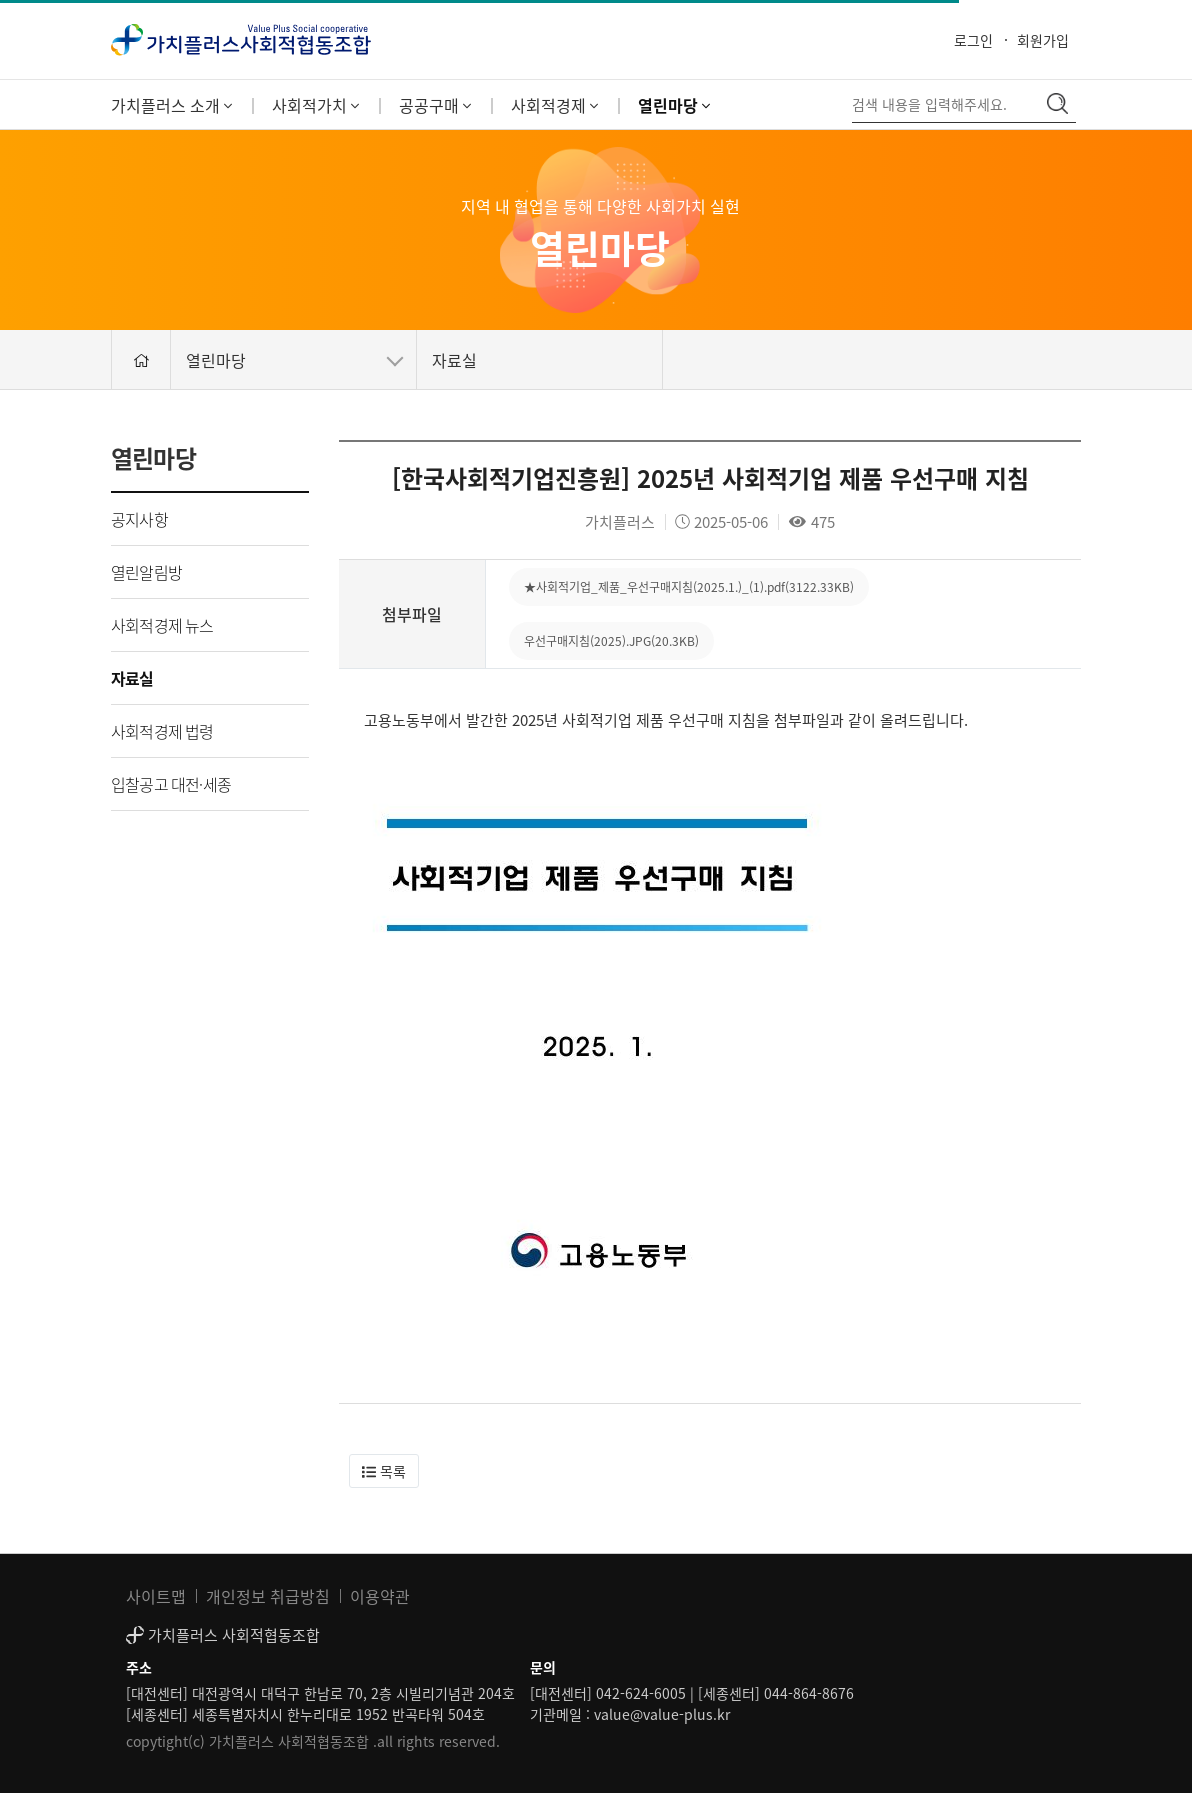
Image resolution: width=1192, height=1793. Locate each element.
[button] (384, 1471)
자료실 (132, 678)
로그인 (973, 40)
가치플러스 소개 (171, 105)
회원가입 (1043, 40)
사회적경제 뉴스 (162, 625)
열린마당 (674, 105)
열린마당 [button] (294, 360)
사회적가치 (315, 105)
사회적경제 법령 (162, 731)
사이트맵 (156, 1596)
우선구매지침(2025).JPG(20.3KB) (611, 641)
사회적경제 (554, 105)
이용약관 (380, 1596)
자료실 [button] (454, 360)
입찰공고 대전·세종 (171, 784)
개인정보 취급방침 (268, 1596)
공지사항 (139, 519)
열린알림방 (146, 572)
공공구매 (435, 105)
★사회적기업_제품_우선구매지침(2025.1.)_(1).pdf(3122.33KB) (689, 587)
